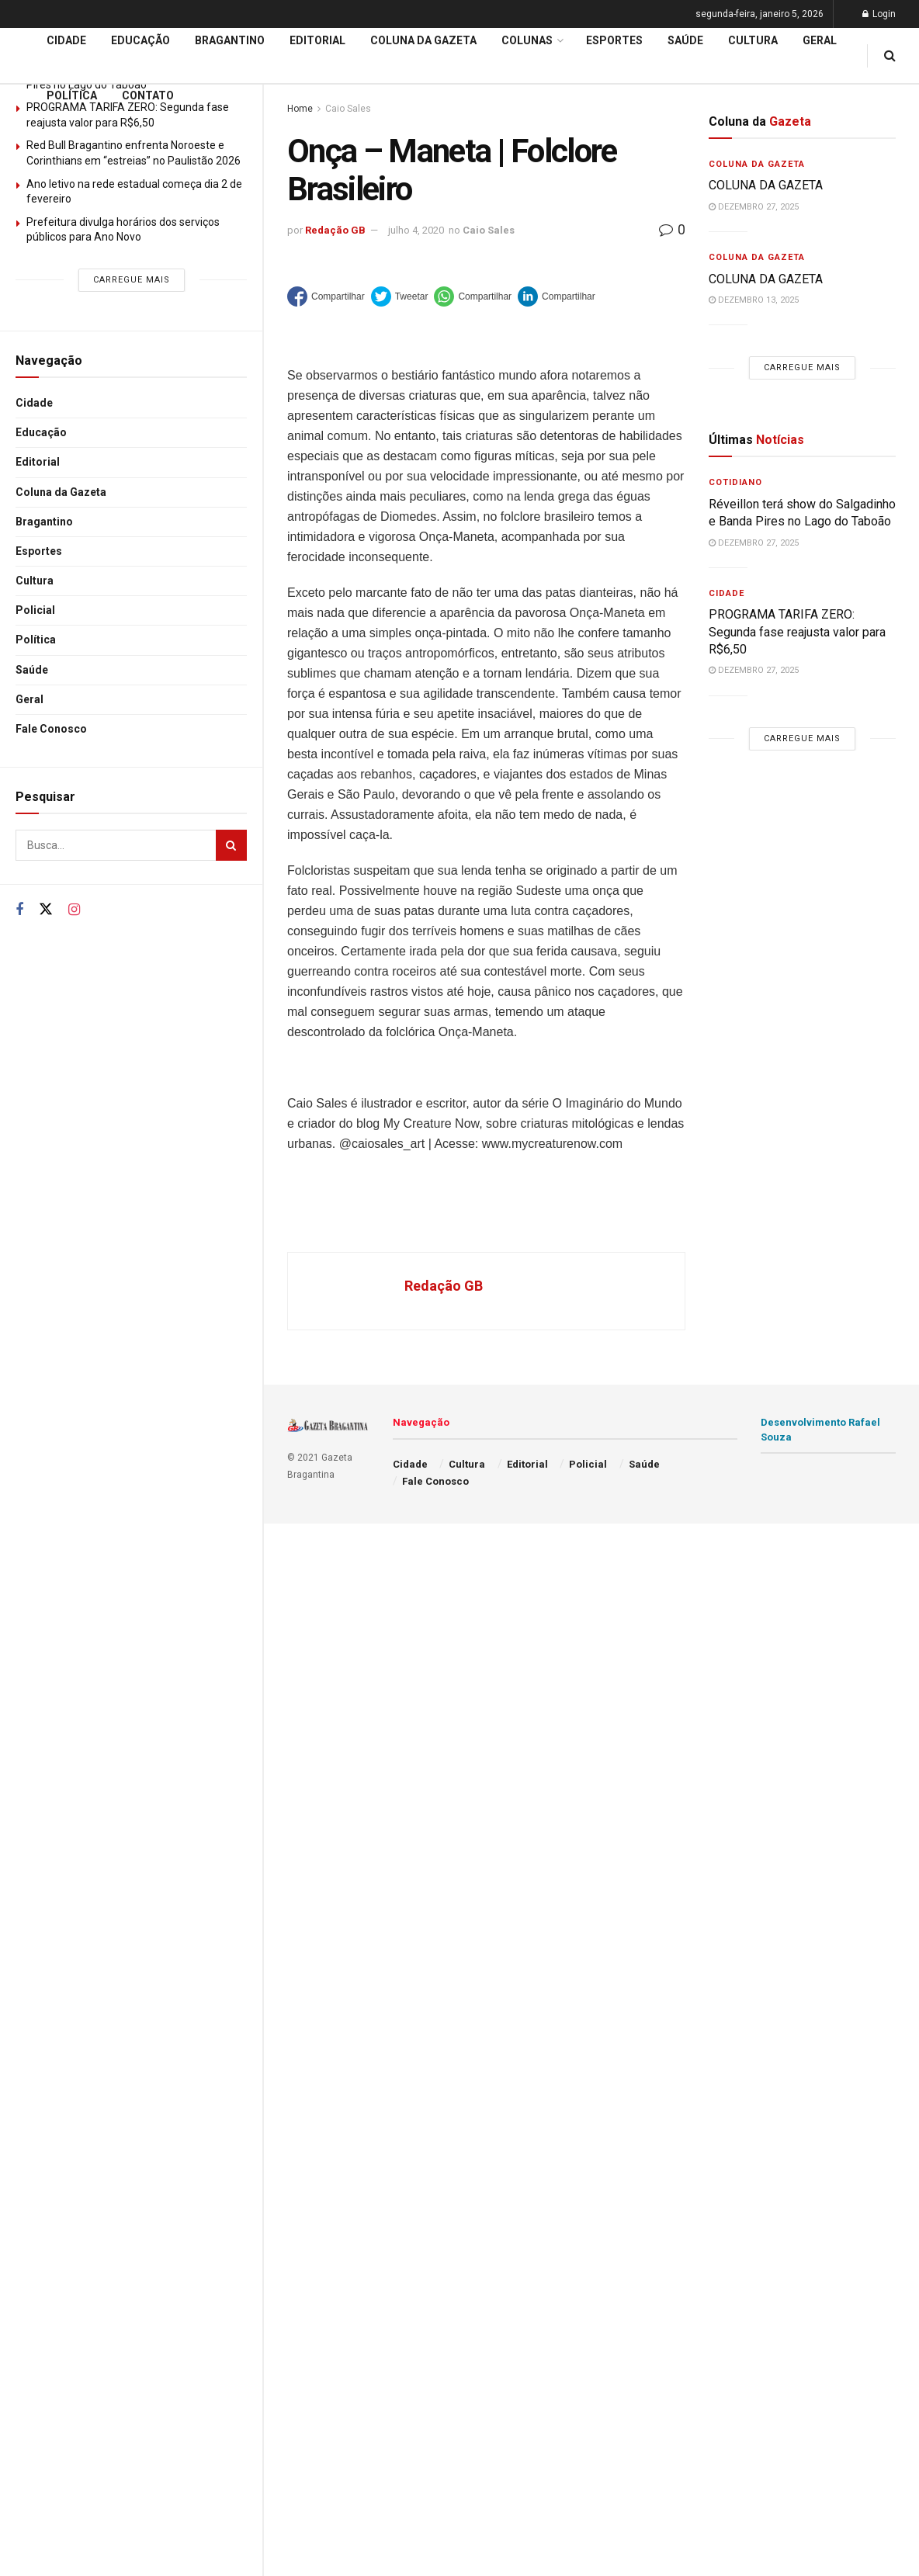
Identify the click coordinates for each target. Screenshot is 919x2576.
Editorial (38, 462)
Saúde (32, 670)
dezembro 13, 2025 (754, 300)
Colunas (527, 40)
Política (36, 639)
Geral (29, 699)
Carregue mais (131, 280)
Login (879, 14)
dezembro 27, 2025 (754, 207)
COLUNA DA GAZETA (767, 185)
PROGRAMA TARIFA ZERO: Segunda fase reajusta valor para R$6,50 (797, 632)
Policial (35, 610)
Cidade (34, 403)
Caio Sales (489, 230)
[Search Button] (231, 845)
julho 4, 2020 (416, 230)
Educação (41, 432)
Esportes (39, 551)
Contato (148, 95)
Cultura (35, 580)
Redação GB (335, 230)
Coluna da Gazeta (61, 492)
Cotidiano (735, 482)
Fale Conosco (51, 729)
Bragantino (44, 521)
